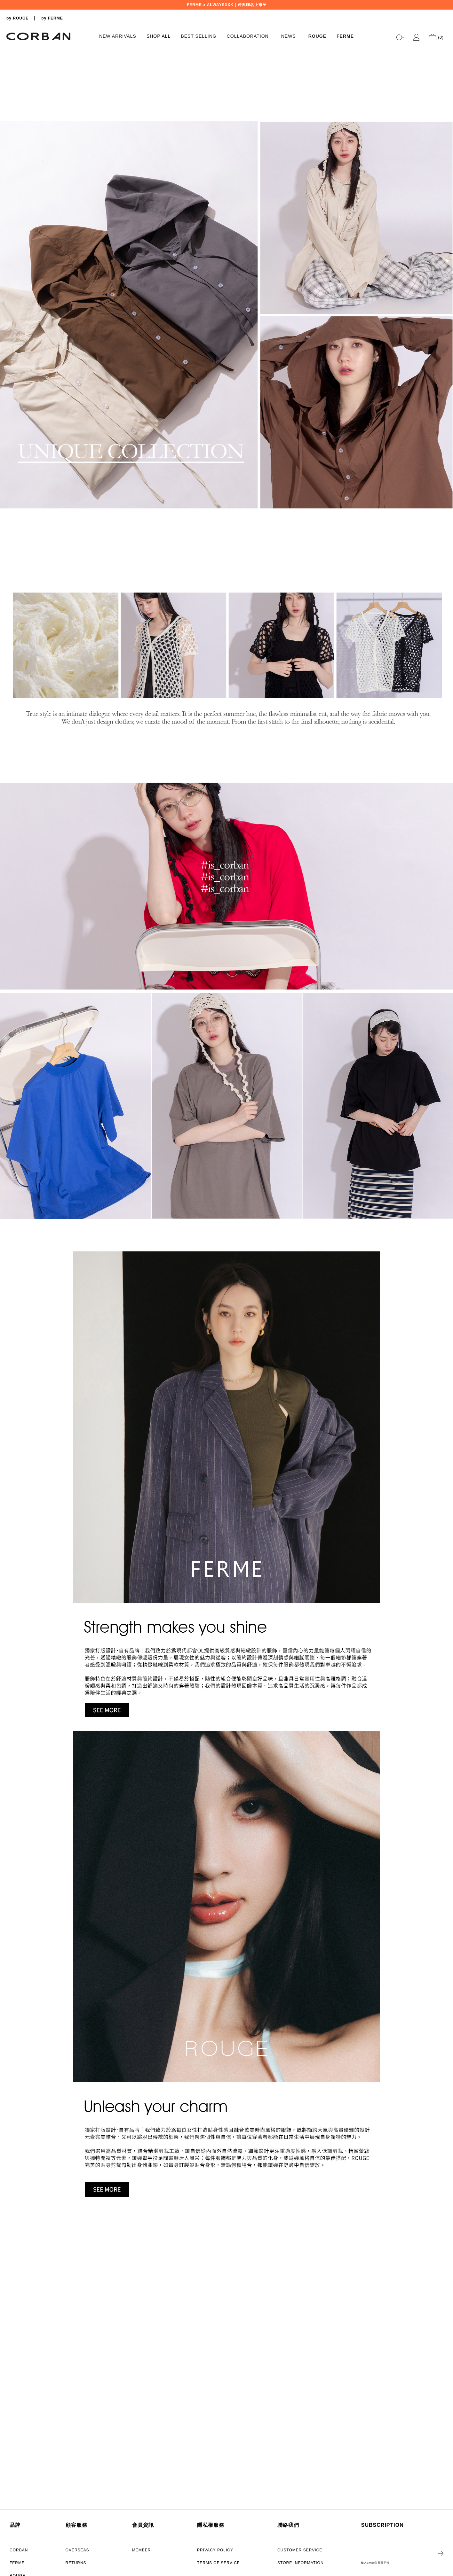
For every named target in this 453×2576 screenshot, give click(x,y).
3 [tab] (445, 320)
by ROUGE (17, 18)
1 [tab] (445, 307)
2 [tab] (445, 313)
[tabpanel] (226, 188)
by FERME (52, 18)
